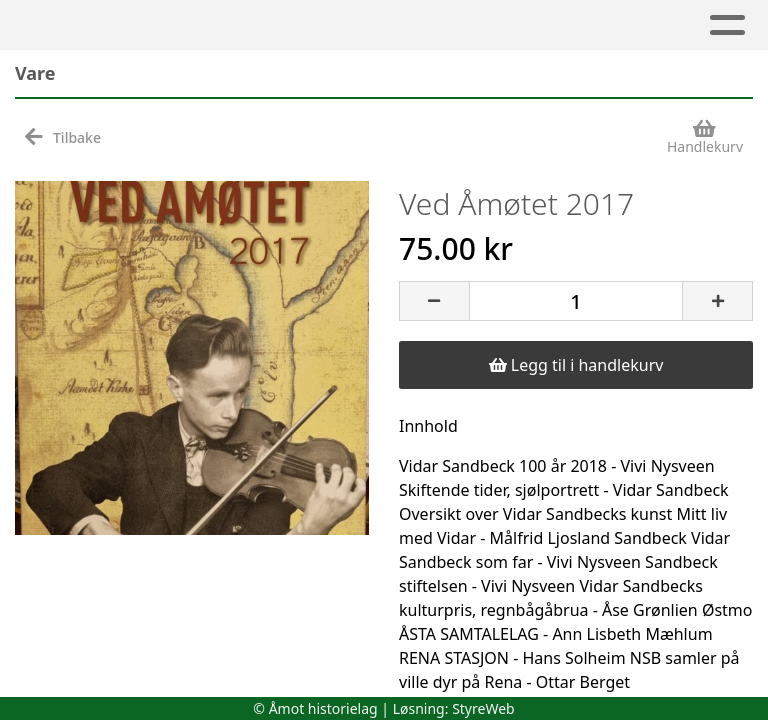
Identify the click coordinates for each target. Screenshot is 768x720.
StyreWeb (483, 708)
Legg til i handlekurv (576, 365)
